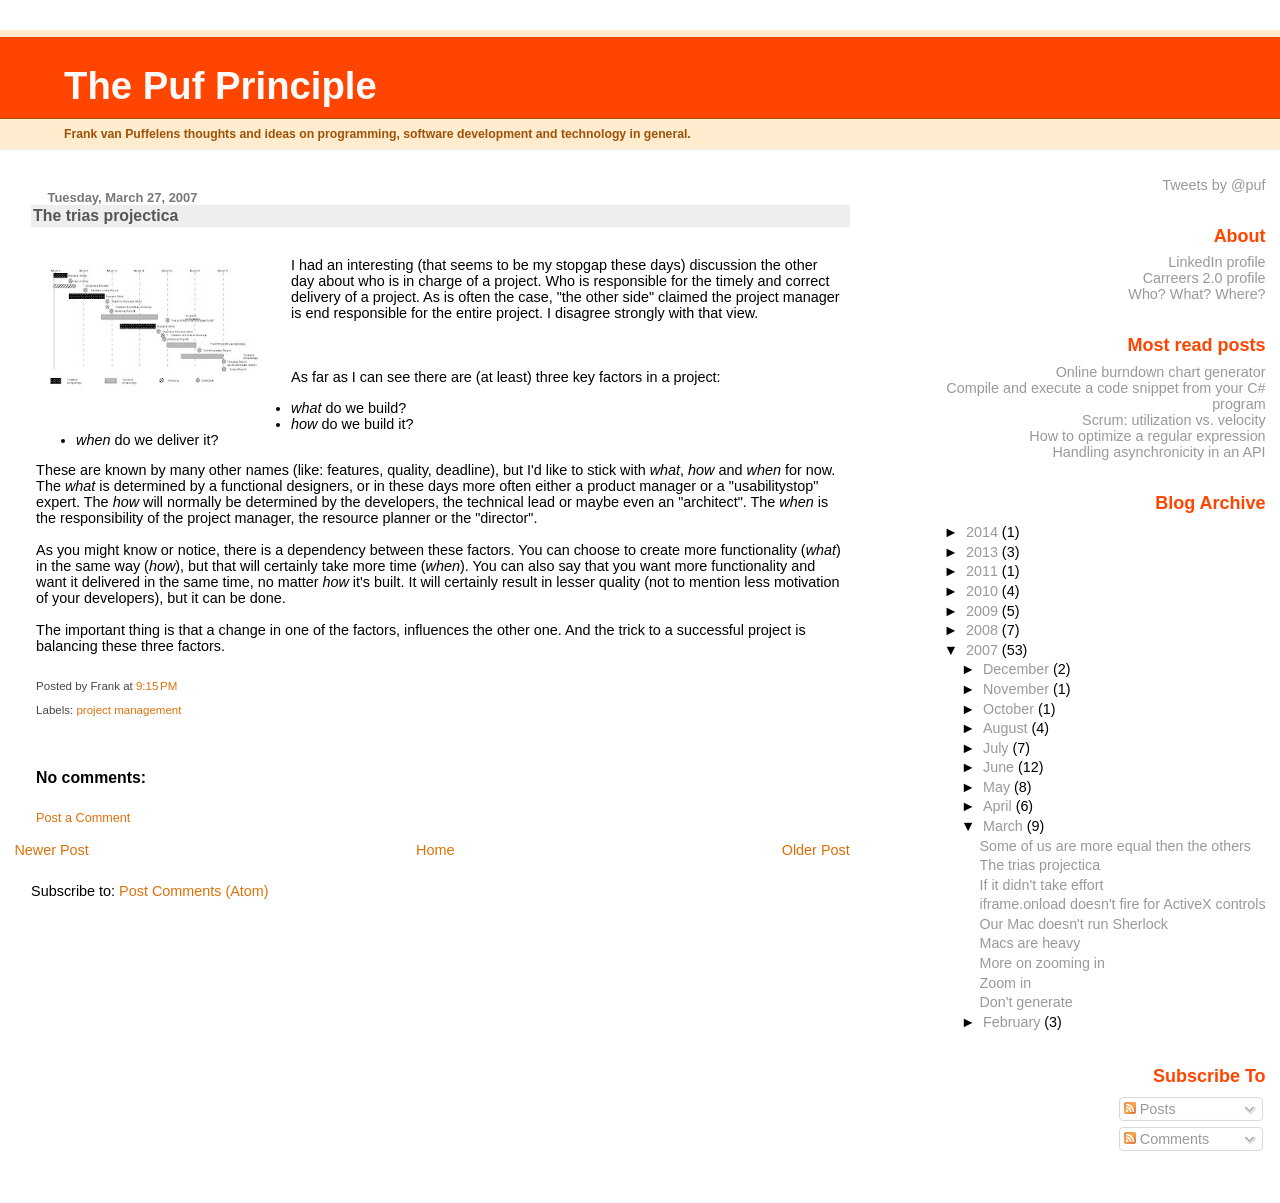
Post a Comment (83, 818)
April (999, 806)
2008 (984, 630)
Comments (1167, 1139)
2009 (984, 611)
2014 (984, 532)
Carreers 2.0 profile (1204, 278)
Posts (1150, 1109)
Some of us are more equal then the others (1115, 846)
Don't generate (1025, 1002)
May (998, 787)
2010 (984, 591)
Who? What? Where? (1196, 294)
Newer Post (51, 850)
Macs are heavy (1029, 943)
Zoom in (1005, 983)
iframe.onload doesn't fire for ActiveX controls (1122, 904)
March (1005, 826)
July (997, 748)
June (1000, 767)
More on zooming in (1041, 963)
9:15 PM (156, 686)
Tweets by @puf (1213, 185)
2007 (984, 650)
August (1007, 728)
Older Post (816, 850)
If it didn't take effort (1041, 885)
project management (128, 710)
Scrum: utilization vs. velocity (1174, 420)
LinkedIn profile (1216, 262)
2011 (984, 571)
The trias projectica (105, 215)
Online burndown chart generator (1161, 372)
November (1018, 689)
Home (435, 850)
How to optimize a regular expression (1147, 436)
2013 (984, 552)
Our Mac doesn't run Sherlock (1073, 924)
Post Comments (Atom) (194, 891)
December (1018, 669)
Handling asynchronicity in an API (1158, 452)
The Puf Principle (220, 85)
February (1013, 1022)
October (1010, 709)
